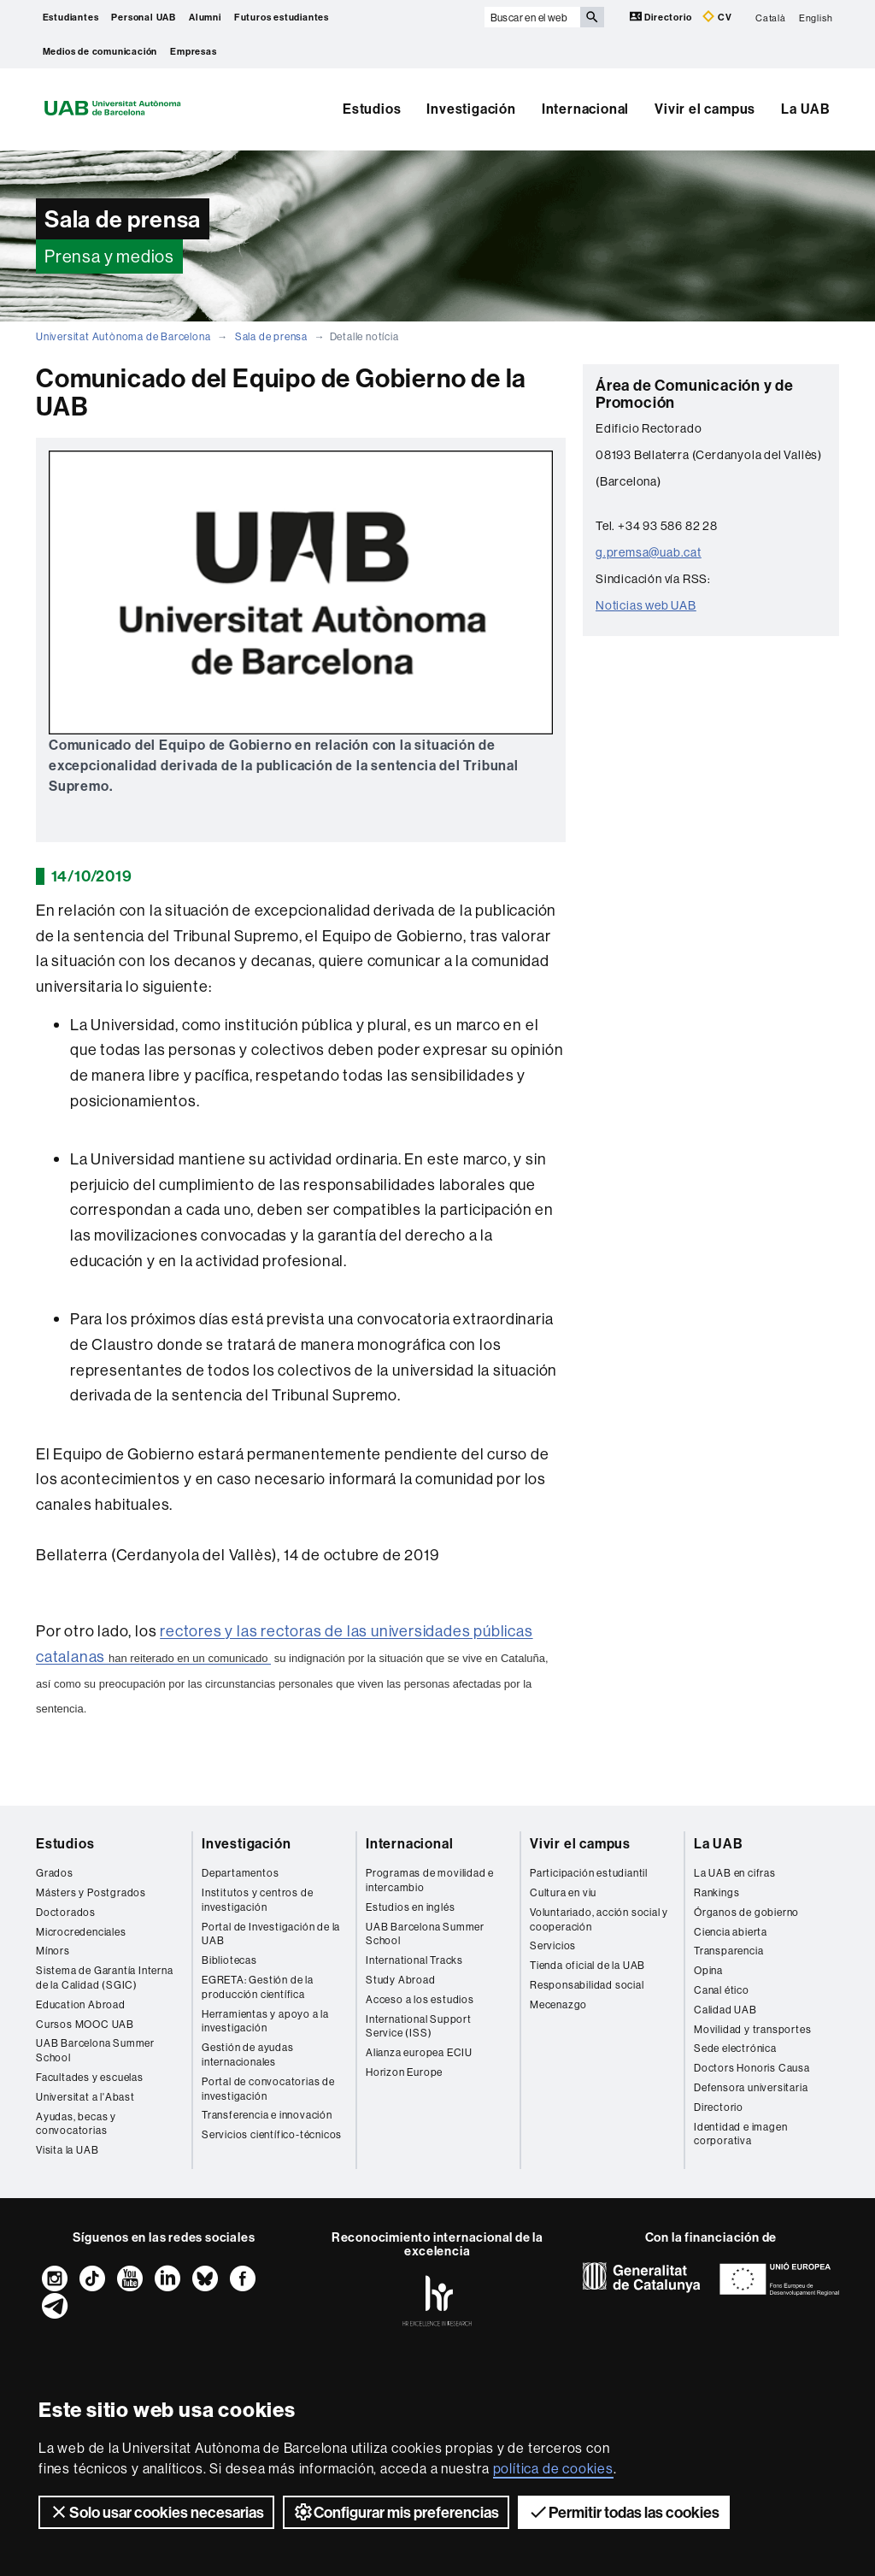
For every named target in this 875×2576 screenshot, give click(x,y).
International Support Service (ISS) (419, 2026)
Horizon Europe (404, 2072)
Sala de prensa (271, 336)
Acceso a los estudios (420, 1999)
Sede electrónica (735, 2048)
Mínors (53, 1950)
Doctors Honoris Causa (752, 2067)
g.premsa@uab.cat (649, 552)
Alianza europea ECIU (419, 2052)
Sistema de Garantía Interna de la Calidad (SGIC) (104, 1977)
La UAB (806, 108)
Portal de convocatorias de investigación (268, 2088)
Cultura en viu (563, 1892)
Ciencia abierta (730, 1931)
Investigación (470, 108)
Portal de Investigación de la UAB (271, 1934)
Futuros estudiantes (281, 17)
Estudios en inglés (410, 1907)
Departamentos (240, 1872)
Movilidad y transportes (752, 2029)
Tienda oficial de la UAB (587, 1965)
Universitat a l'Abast (85, 2096)
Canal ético (721, 1990)
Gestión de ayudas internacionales (248, 2054)
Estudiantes (71, 17)
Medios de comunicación (100, 51)
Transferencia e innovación (267, 2114)
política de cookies (553, 2468)
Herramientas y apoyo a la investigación (265, 2021)
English (816, 17)
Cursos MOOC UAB (85, 2024)
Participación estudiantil (589, 1872)
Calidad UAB (725, 2009)
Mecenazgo (558, 2004)
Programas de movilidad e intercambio (430, 1880)
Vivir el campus (705, 108)
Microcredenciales (81, 1931)
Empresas (193, 51)
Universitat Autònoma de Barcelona (123, 336)
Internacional (585, 108)
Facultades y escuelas (90, 2077)
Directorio (662, 16)
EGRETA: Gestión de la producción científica (258, 1987)
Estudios (372, 108)
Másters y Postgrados (91, 1892)
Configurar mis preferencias (396, 2512)
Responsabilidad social (587, 1984)
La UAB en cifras (735, 1872)
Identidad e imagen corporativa (740, 2134)
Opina (708, 1970)
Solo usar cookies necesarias (156, 2512)
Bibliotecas (229, 1960)
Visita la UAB (67, 2149)
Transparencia (728, 1950)
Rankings (716, 1892)
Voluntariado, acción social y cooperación (599, 1919)
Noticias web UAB (646, 605)
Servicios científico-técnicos (272, 2134)
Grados (54, 1872)
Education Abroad (81, 2004)
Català (770, 17)
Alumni (205, 17)
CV (716, 16)
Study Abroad (401, 1979)
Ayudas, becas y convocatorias (76, 2123)
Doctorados (66, 1912)
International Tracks (414, 1960)
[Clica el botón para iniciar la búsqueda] (592, 17)
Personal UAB (143, 17)
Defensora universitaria (750, 2087)
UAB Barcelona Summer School (95, 2050)
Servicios (553, 1945)
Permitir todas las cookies (623, 2512)
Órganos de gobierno (746, 1912)
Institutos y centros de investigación (257, 1899)
